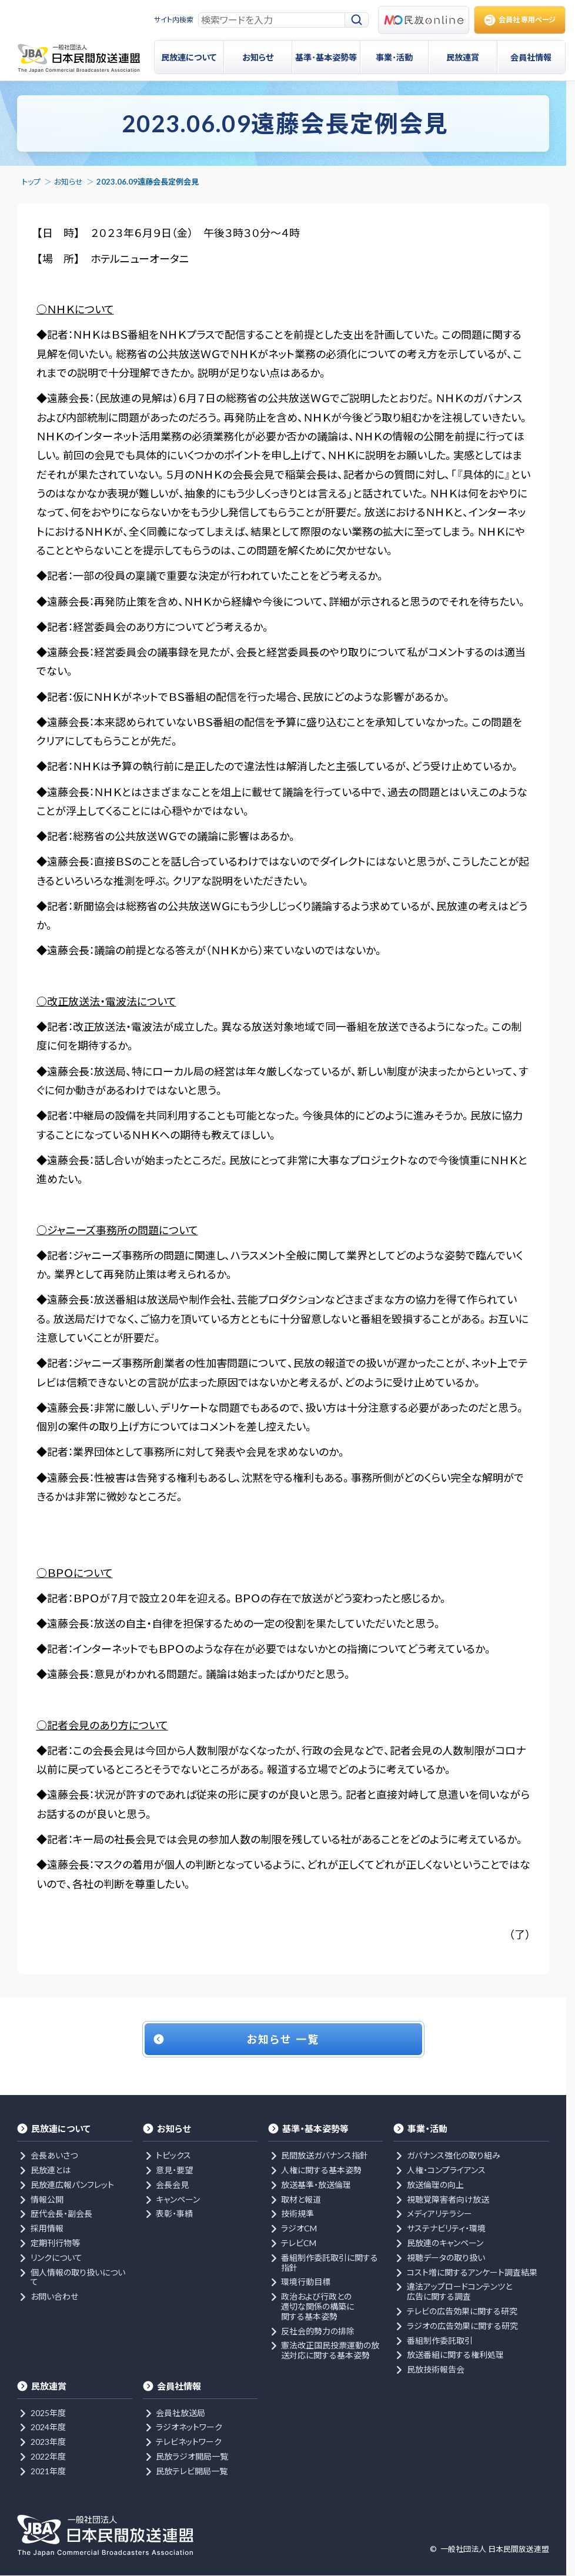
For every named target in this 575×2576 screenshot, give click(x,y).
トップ (31, 181)
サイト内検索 (173, 19)
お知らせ (68, 181)
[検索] (357, 20)
